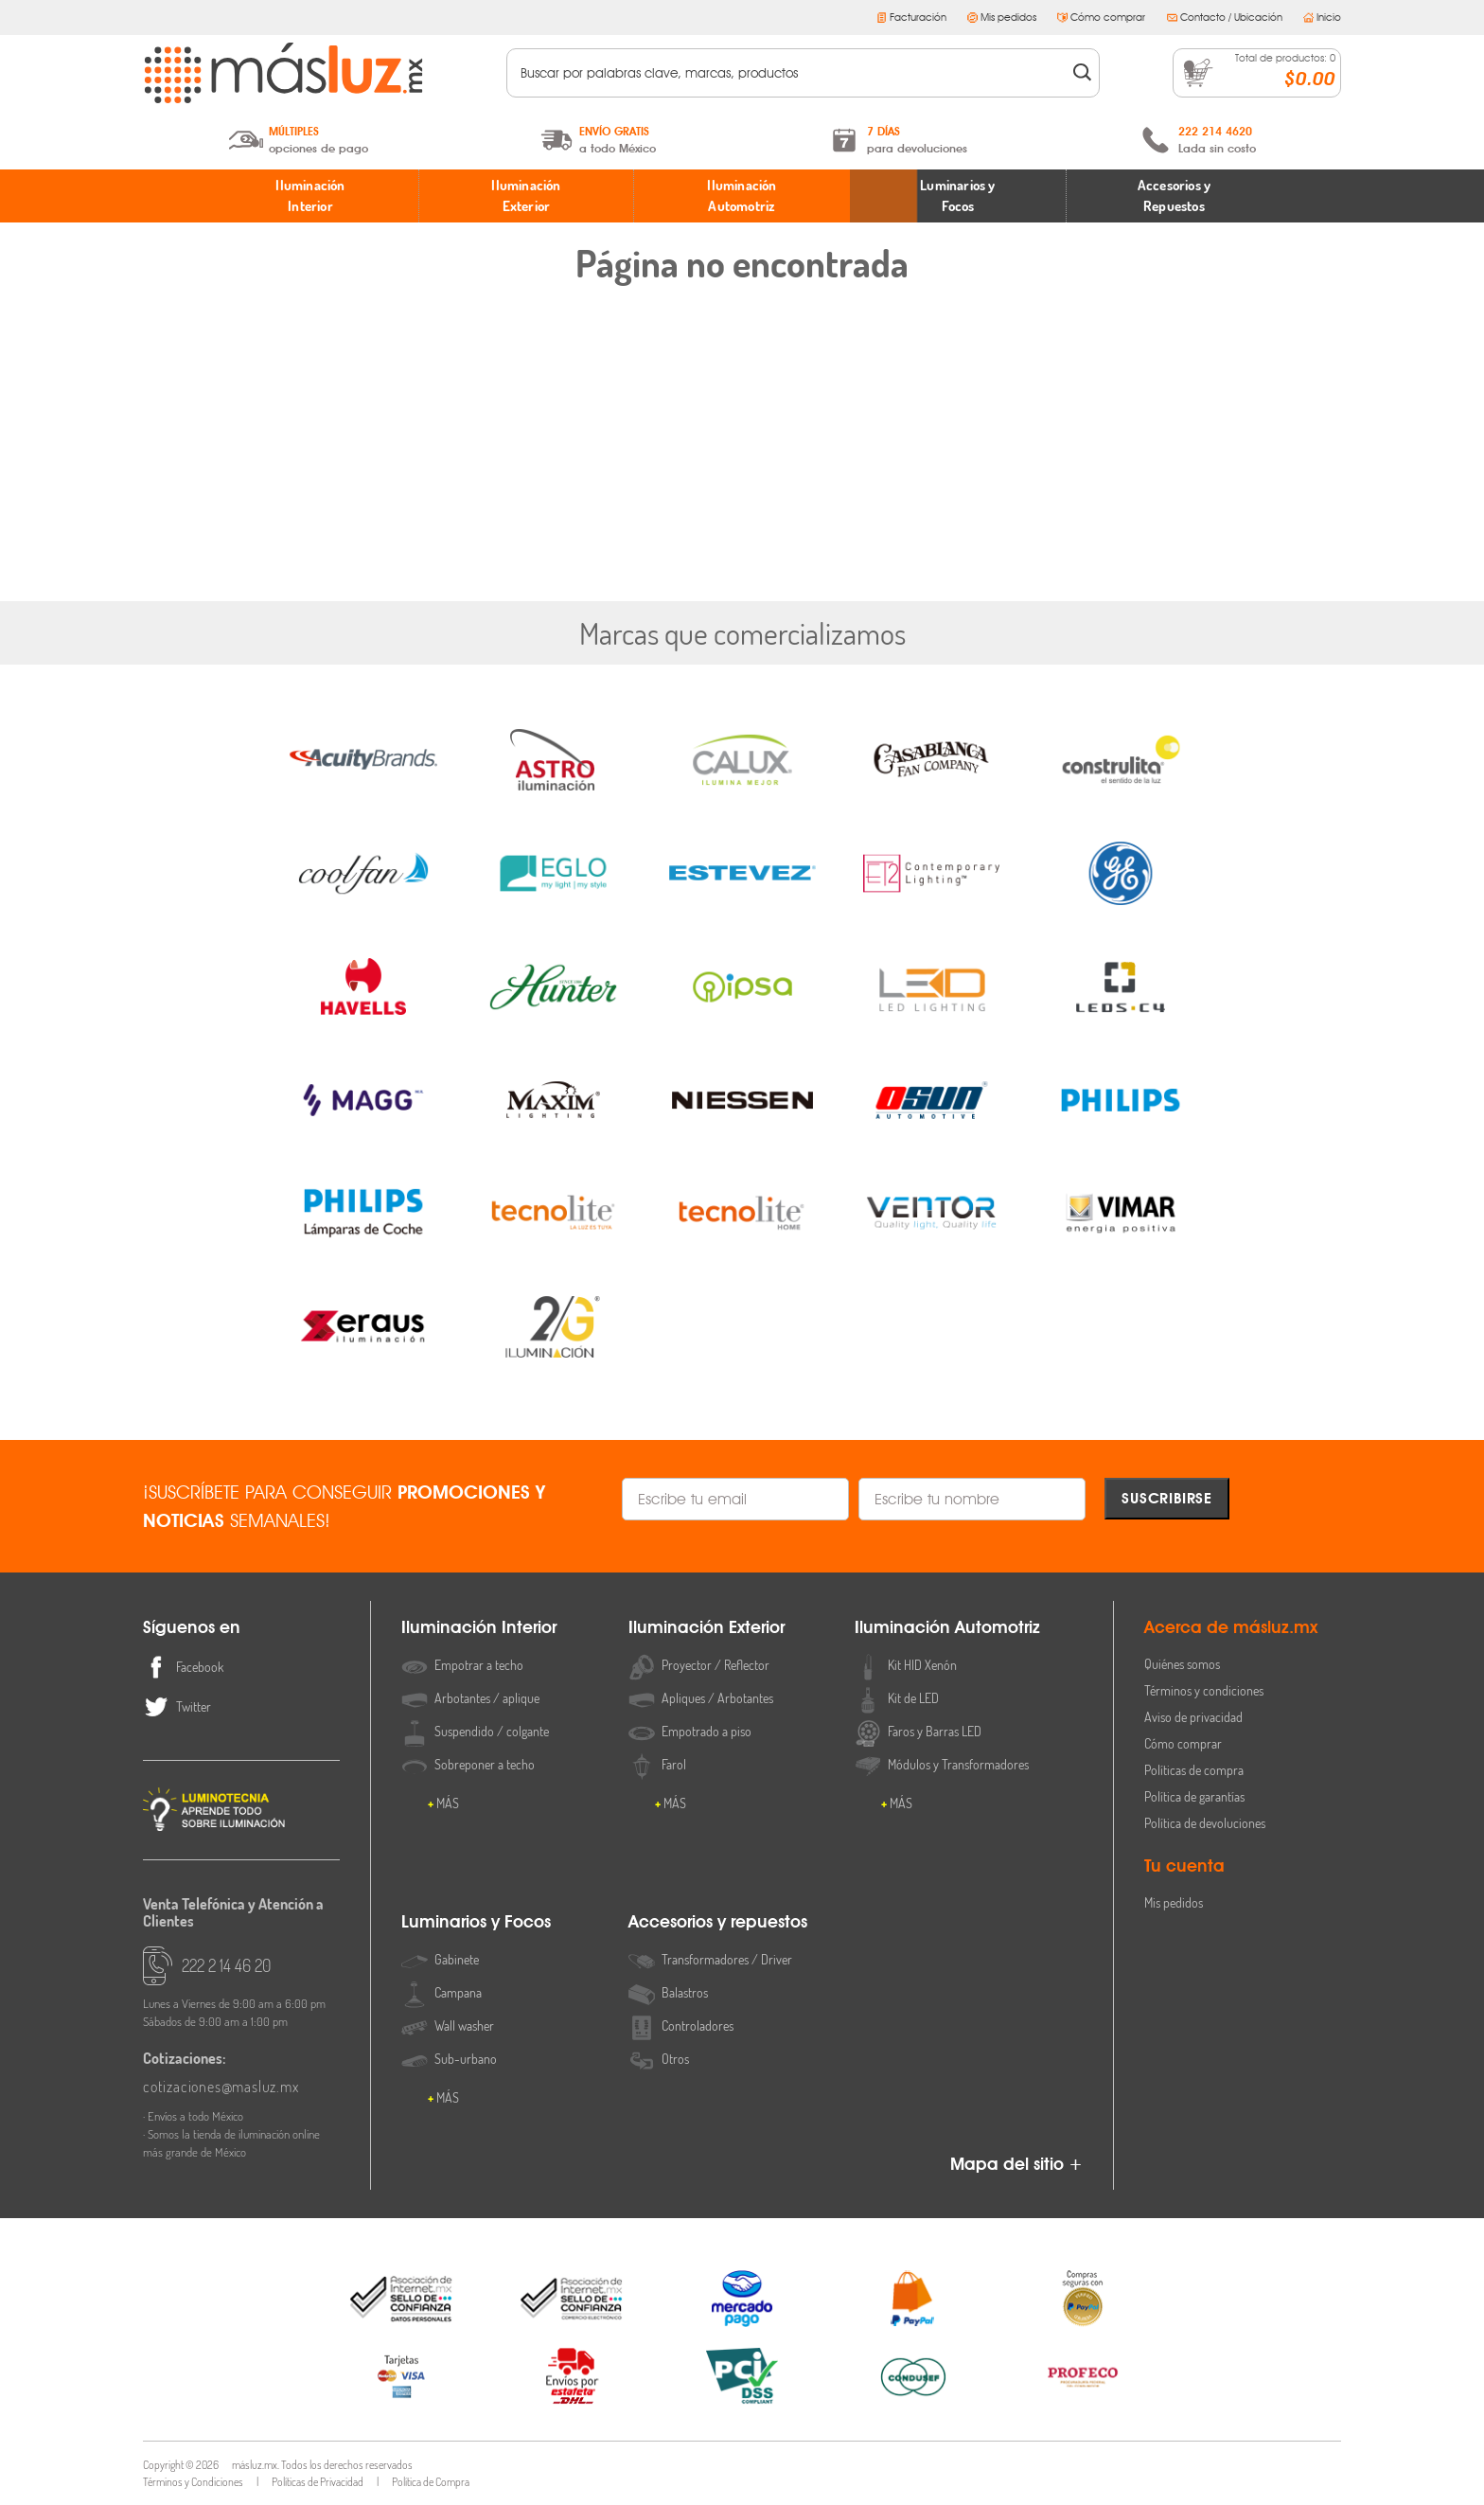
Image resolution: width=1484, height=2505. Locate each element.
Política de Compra (430, 2482)
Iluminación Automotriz (741, 196)
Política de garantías (1194, 1796)
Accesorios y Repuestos (1174, 196)
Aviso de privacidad (1193, 1717)
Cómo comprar (1101, 17)
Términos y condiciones (1203, 1690)
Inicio (1322, 17)
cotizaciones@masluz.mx (221, 2086)
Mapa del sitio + (1016, 2164)
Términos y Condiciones (193, 2482)
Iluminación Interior (309, 196)
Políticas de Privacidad (317, 2482)
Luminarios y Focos (957, 196)
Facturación (911, 17)
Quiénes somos (1182, 1664)
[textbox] (790, 73)
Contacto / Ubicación (1224, 17)
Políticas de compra (1194, 1770)
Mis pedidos (1001, 17)
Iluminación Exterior (525, 196)
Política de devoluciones (1204, 1823)
